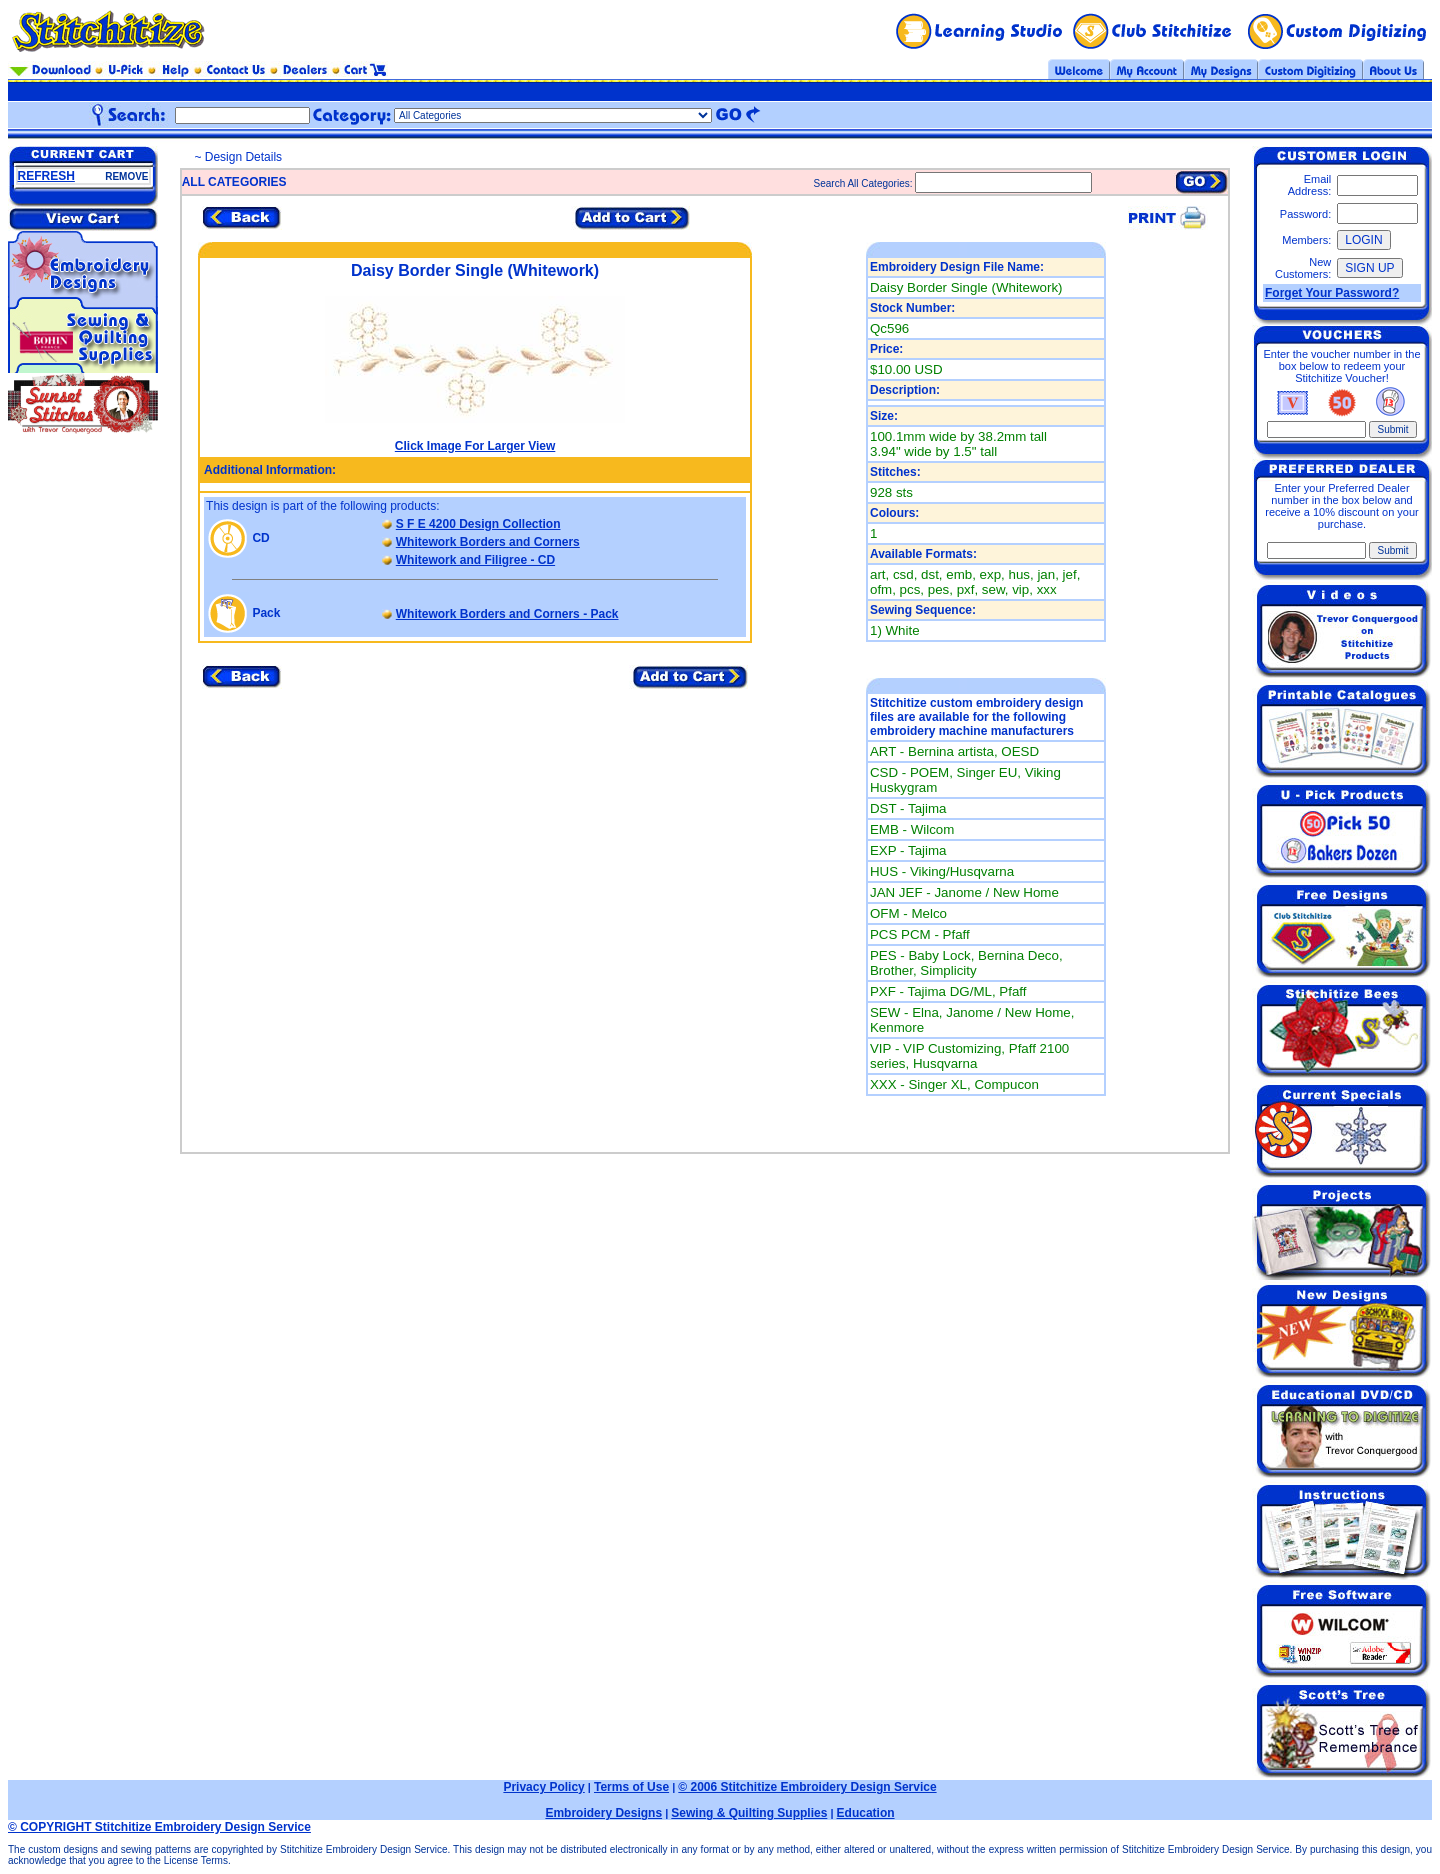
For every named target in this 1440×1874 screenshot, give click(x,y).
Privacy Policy (543, 1787)
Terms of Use (631, 1787)
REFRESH (46, 176)
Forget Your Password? (1332, 293)
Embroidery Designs (603, 1813)
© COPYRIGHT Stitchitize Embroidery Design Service (159, 1827)
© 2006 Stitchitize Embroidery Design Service (807, 1787)
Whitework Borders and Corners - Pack (507, 614)
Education (866, 1813)
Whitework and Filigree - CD (475, 560)
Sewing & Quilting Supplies (749, 1813)
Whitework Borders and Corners (488, 542)
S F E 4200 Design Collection (478, 524)
